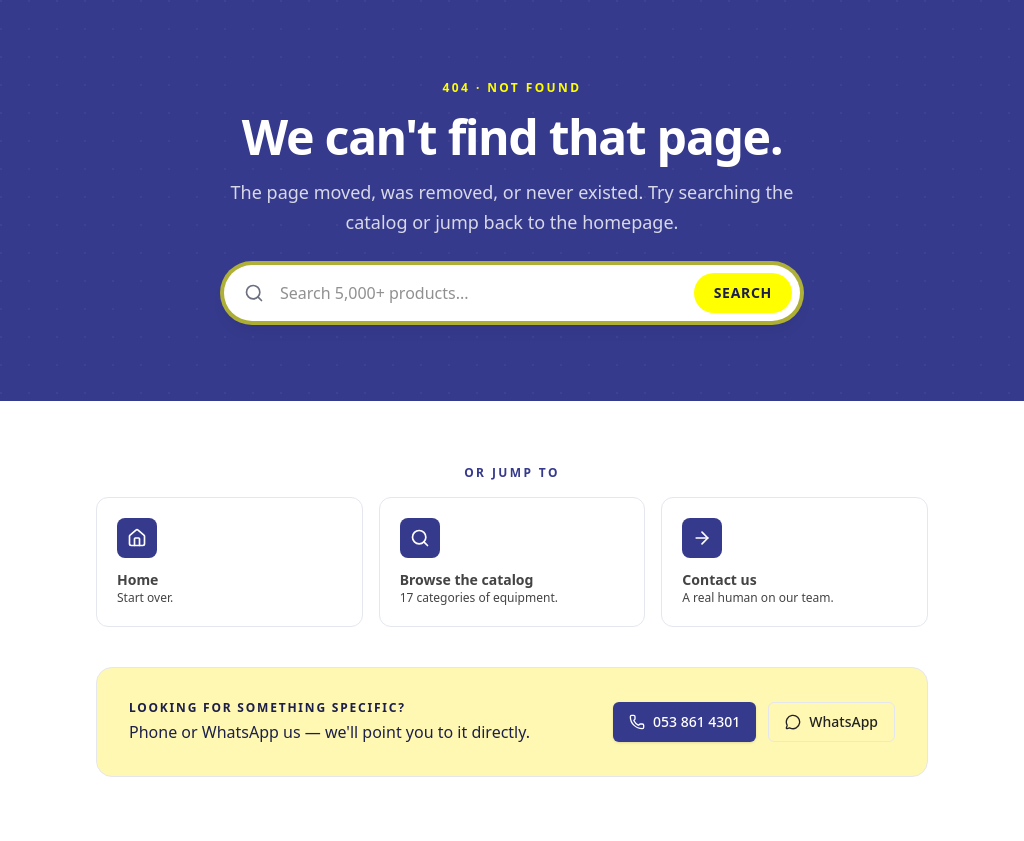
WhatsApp (831, 721)
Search (743, 292)
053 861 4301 (684, 721)
